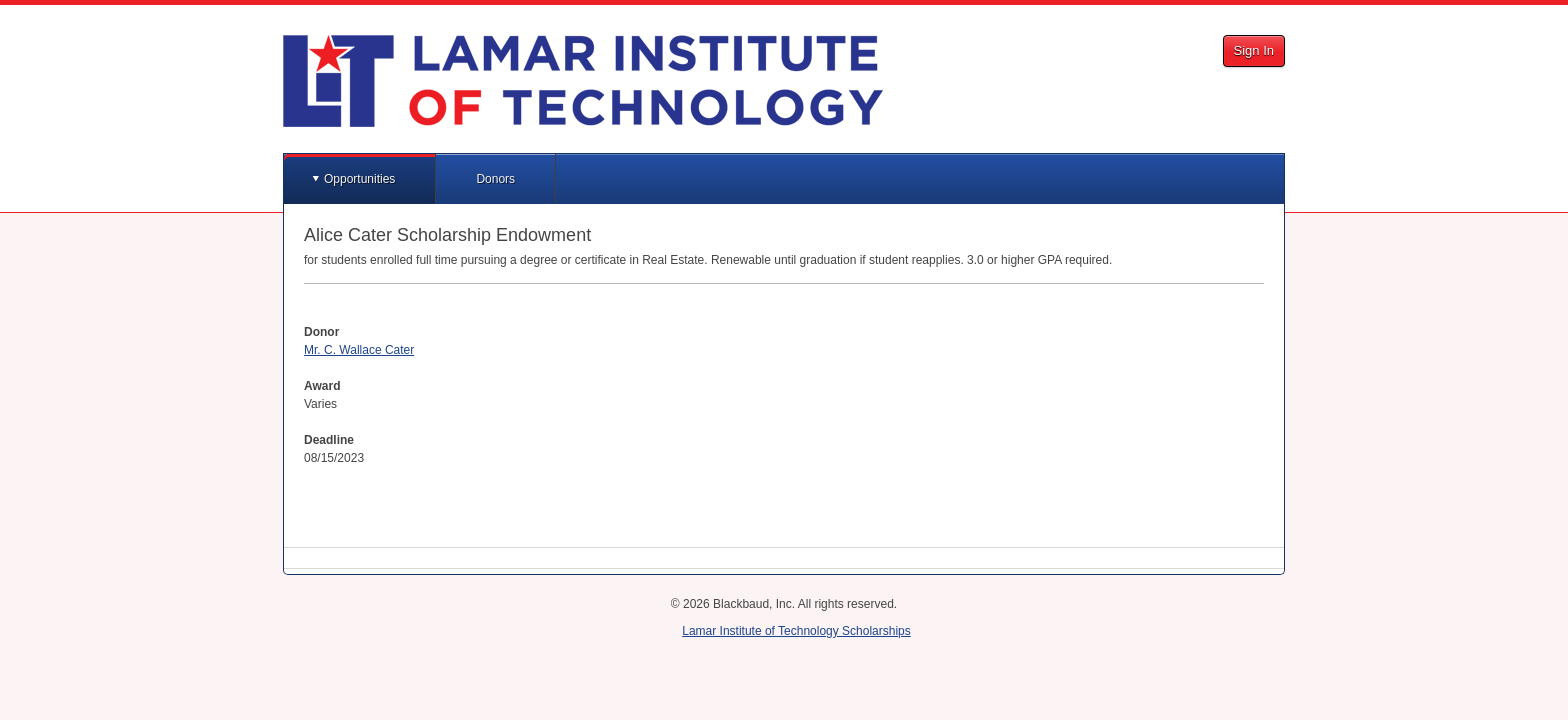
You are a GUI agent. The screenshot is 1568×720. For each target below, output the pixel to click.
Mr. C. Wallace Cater (359, 350)
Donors (495, 179)
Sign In (1254, 50)
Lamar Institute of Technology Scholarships (796, 631)
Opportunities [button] (359, 179)
